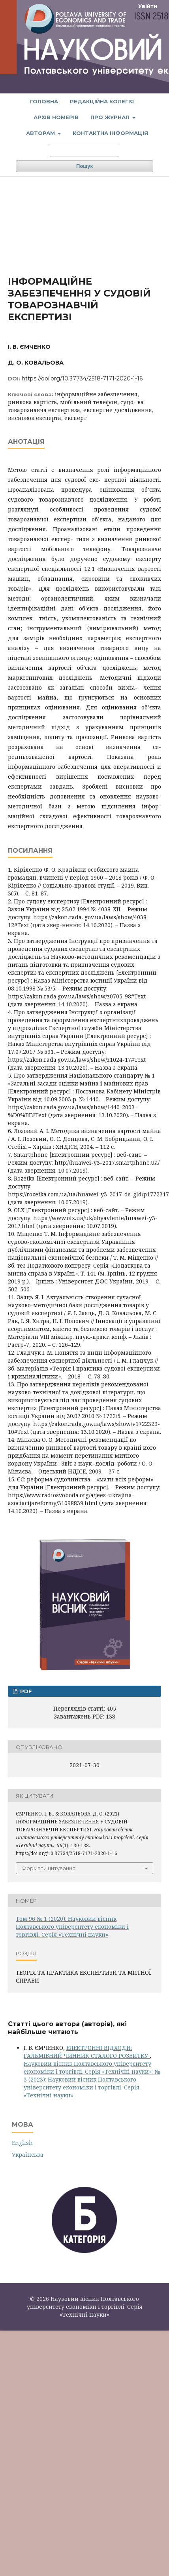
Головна (44, 101)
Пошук (84, 166)
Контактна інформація (110, 133)
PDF (25, 1691)
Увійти (147, 6)
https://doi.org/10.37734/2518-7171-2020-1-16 (82, 378)
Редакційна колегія (102, 101)
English (22, 2142)
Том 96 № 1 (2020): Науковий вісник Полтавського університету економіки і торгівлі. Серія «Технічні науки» (72, 1926)
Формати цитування (48, 1868)
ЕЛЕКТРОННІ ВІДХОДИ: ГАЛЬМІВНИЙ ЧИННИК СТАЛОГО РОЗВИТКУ (87, 2051)
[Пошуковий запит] (84, 150)
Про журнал (110, 117)
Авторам (41, 133)
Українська (27, 2154)
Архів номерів (56, 117)
